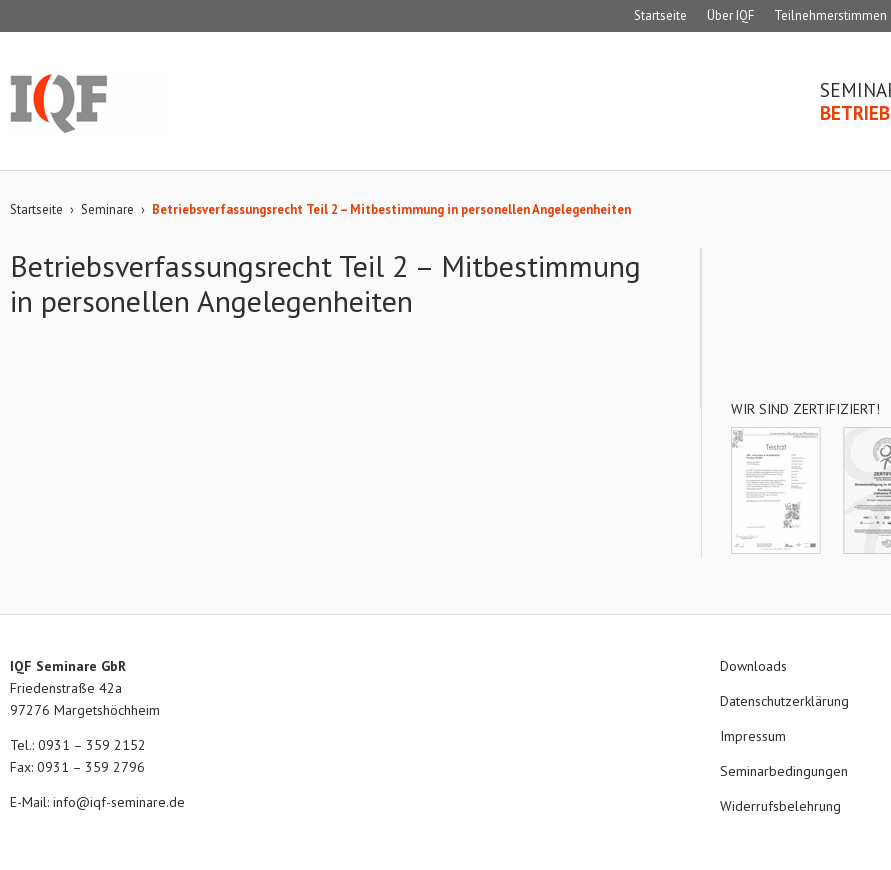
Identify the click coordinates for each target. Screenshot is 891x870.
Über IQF (730, 15)
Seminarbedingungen (784, 771)
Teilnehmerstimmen (830, 15)
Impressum (753, 736)
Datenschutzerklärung (784, 701)
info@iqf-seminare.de (119, 802)
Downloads (753, 666)
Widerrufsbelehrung (780, 806)
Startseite (660, 15)
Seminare (107, 209)
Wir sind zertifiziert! (805, 409)
